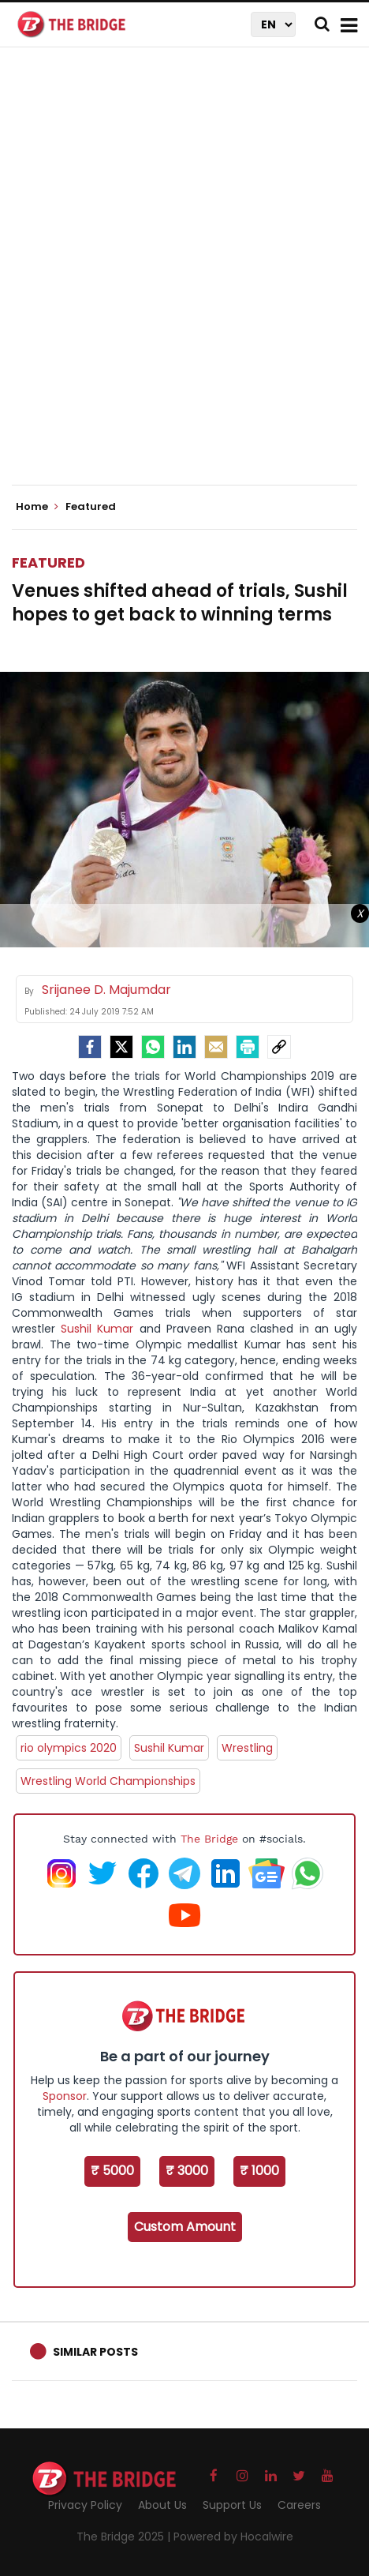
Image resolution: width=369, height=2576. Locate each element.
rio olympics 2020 (68, 1748)
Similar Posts (95, 2352)
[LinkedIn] (184, 1047)
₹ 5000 (112, 2171)
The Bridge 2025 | (124, 2536)
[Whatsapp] (153, 1047)
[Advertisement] (184, 279)
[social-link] (279, 1047)
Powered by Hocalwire (233, 2536)
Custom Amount (185, 2227)
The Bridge (209, 1838)
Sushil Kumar (97, 1329)
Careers (299, 2505)
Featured (48, 562)
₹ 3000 (187, 2171)
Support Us (232, 2505)
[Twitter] (121, 1047)
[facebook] (90, 1047)
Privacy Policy (85, 2505)
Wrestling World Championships (108, 1781)
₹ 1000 (259, 2171)
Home (37, 507)
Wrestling (247, 1748)
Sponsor (65, 2096)
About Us (162, 2505)
